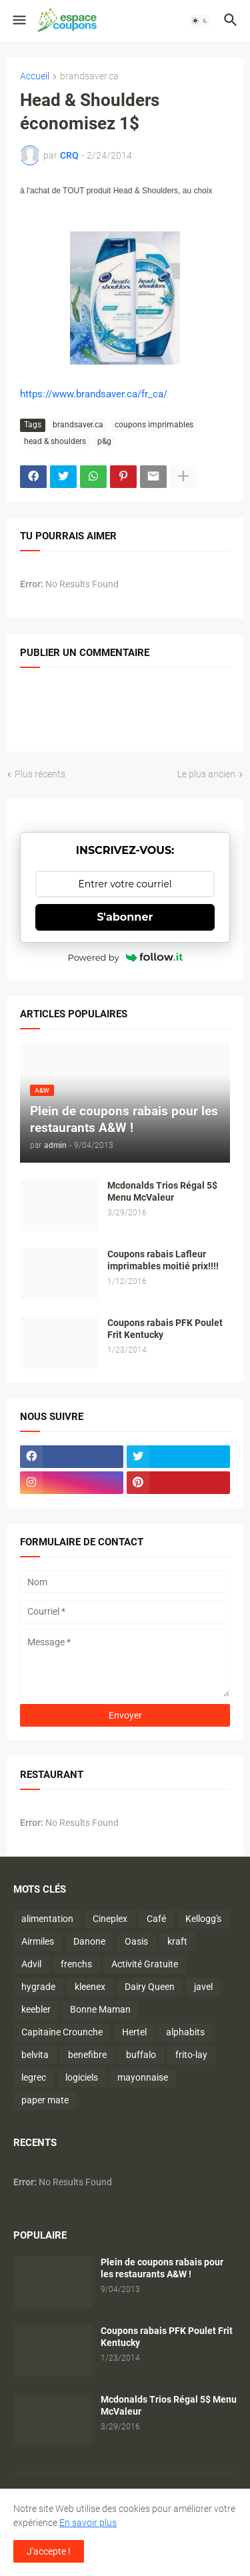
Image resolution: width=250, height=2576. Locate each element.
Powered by (125, 957)
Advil (31, 1964)
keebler (36, 2009)
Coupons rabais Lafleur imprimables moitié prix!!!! (163, 1260)
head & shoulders (55, 441)
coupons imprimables (154, 424)
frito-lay (191, 2054)
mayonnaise (142, 2077)
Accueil (34, 76)
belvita (35, 2054)
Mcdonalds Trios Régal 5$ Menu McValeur (162, 1191)
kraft (177, 1941)
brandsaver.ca (89, 76)
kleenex (90, 1986)
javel (203, 1986)
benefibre (87, 2054)
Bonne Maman (100, 2009)
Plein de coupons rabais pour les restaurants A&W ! (162, 2268)
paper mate (45, 2100)
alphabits (185, 2032)
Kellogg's (203, 1918)
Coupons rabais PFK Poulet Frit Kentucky (165, 1329)
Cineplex (110, 1918)
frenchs (76, 1964)
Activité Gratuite (144, 1964)
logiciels (81, 2077)
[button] (18, 20)
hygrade (38, 1986)
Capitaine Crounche (62, 2032)
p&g (104, 441)
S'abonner (125, 917)
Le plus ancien (206, 774)
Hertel (134, 2032)
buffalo (141, 2054)
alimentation (47, 1918)
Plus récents (40, 774)
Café (156, 1918)
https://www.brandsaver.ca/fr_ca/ (93, 394)
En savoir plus (88, 2522)
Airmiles (37, 1941)
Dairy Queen (150, 1986)
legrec (33, 2077)
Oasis (136, 1941)
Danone (89, 1941)
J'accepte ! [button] (49, 2551)
